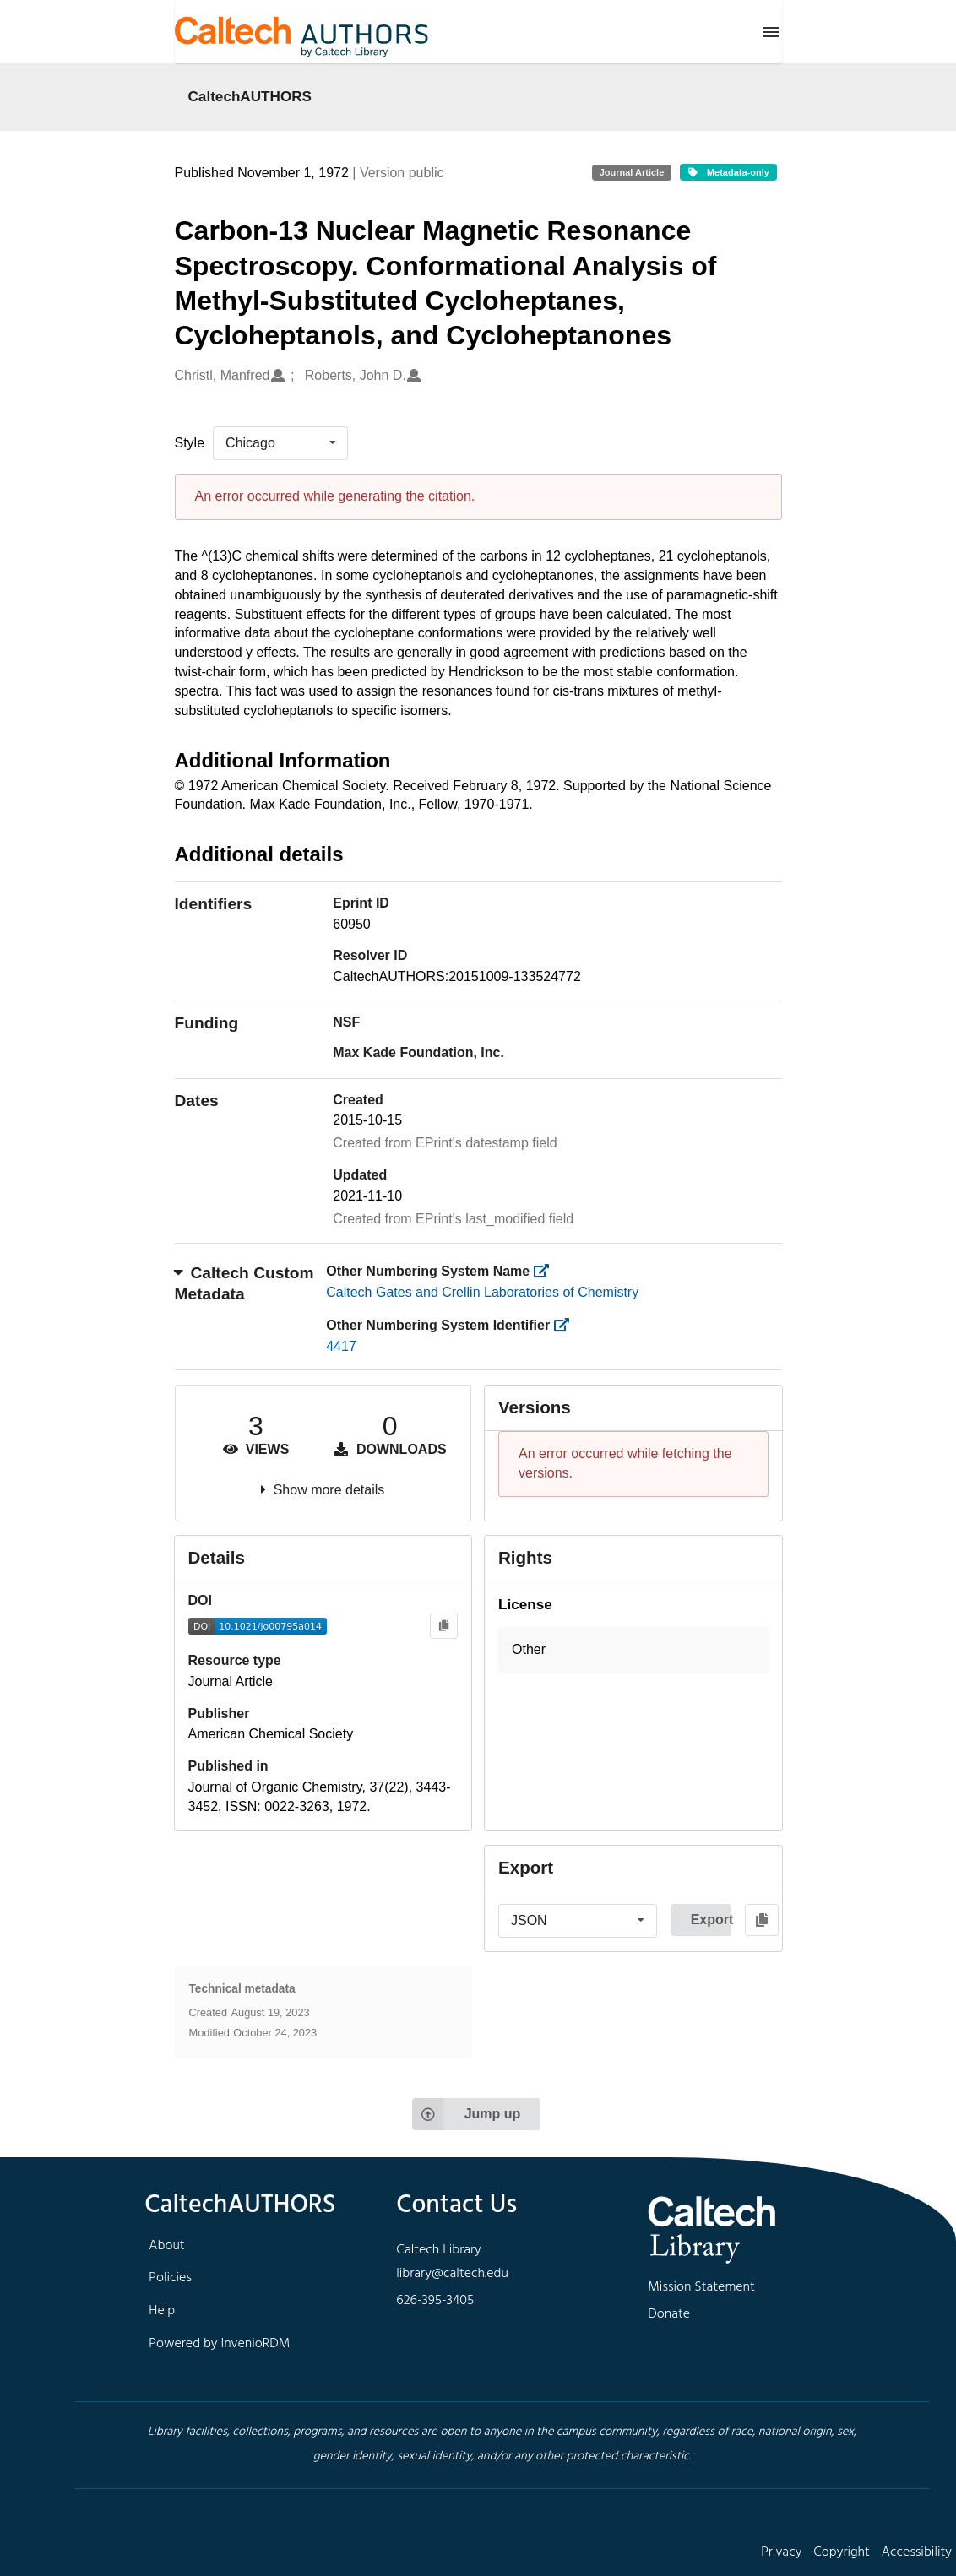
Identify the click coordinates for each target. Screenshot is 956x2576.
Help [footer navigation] (162, 2311)
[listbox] (280, 443)
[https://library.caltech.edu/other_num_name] (547, 1271)
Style (190, 443)
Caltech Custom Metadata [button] (244, 1283)
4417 (341, 1346)
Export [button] (711, 1919)
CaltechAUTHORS (250, 96)
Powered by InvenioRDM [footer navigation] (219, 2344)
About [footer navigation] (166, 2246)
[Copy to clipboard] (444, 1626)
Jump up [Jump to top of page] (466, 2114)
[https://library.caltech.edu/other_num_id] (567, 1325)
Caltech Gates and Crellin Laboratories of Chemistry (482, 1292)
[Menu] (771, 32)
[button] (633, 1650)
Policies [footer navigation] (170, 2278)
